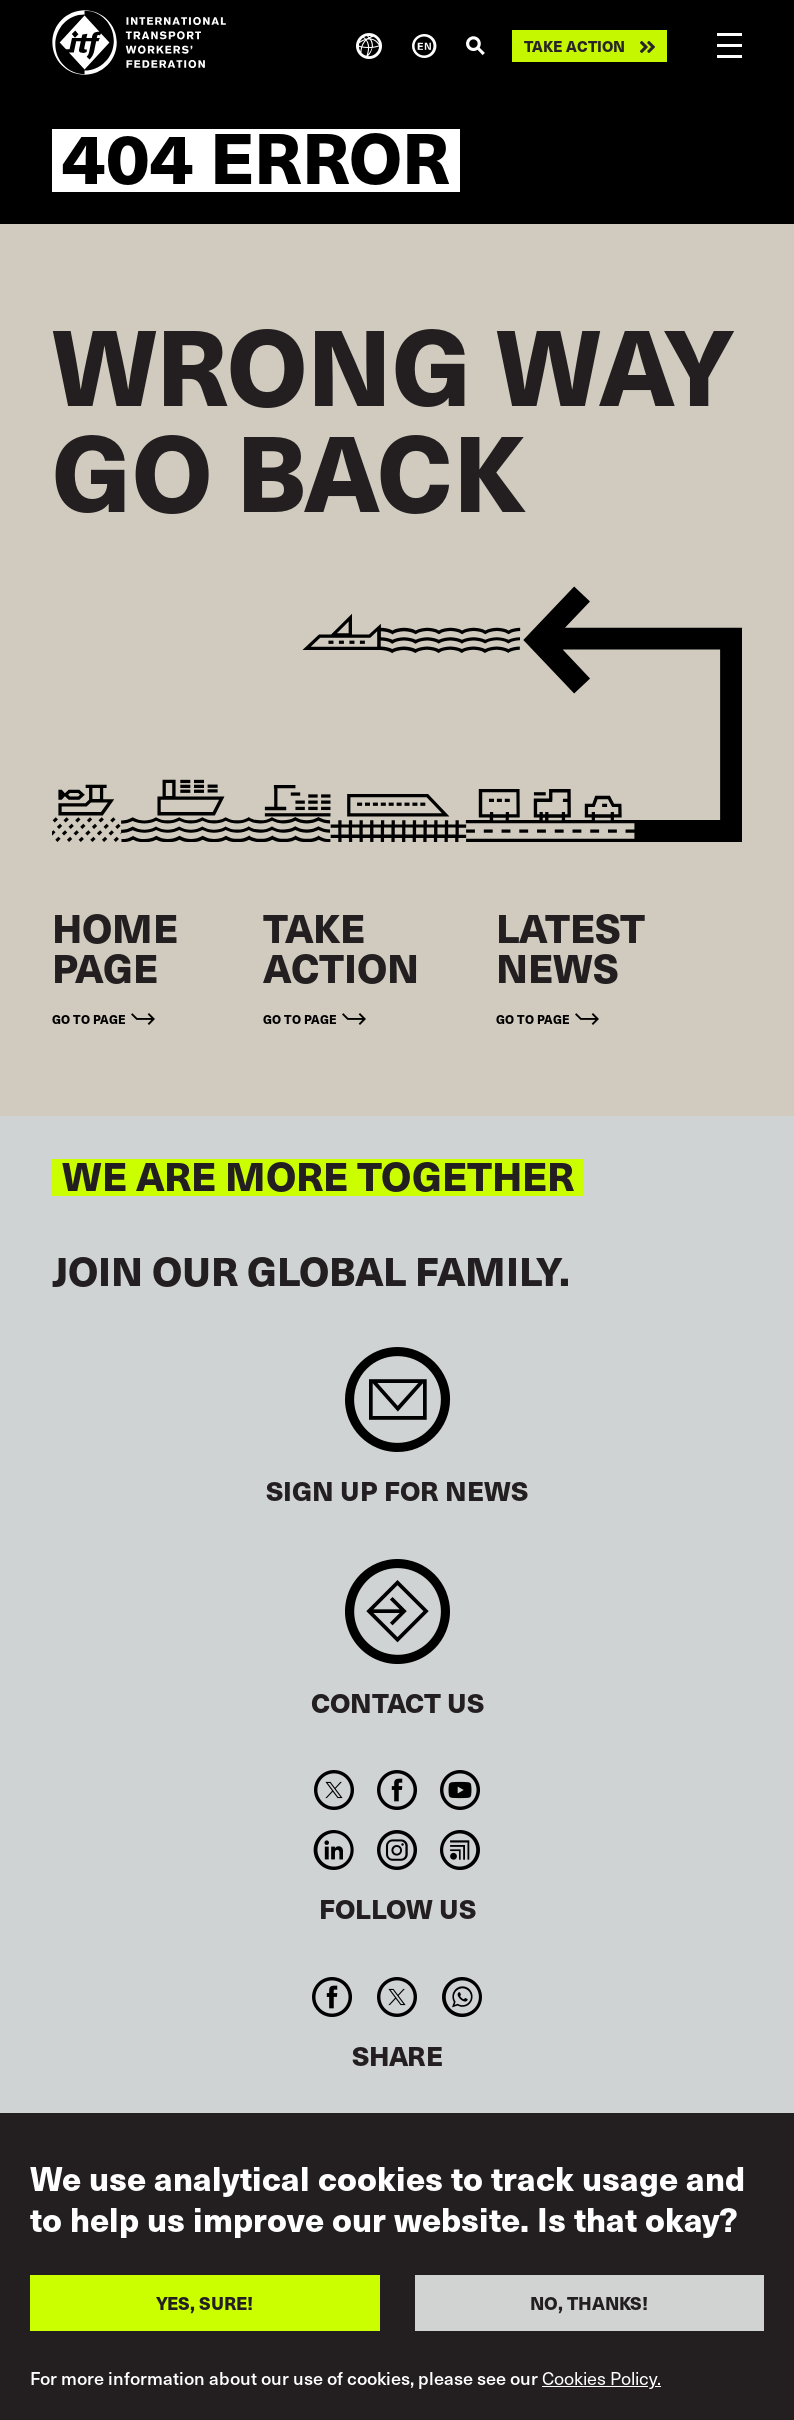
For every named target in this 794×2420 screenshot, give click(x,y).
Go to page (89, 1019)
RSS (460, 1850)
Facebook (396, 1790)
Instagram (396, 1850)
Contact (397, 1621)
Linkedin (333, 1850)
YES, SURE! (204, 2302)
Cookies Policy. (601, 2378)
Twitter (333, 1790)
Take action (574, 46)
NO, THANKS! (589, 2302)
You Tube (460, 1790)
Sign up (397, 1409)
